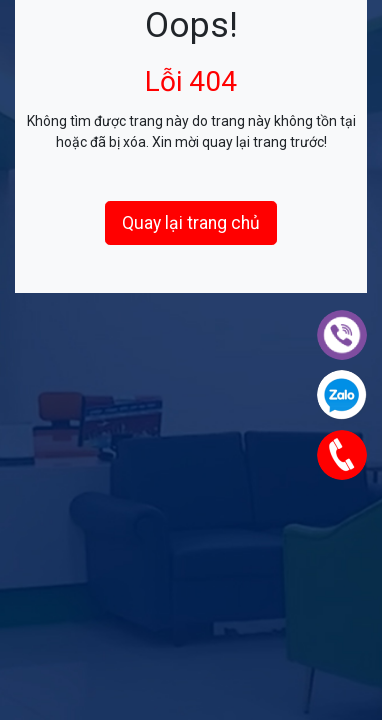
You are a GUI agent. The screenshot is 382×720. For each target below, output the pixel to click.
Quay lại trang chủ (191, 223)
